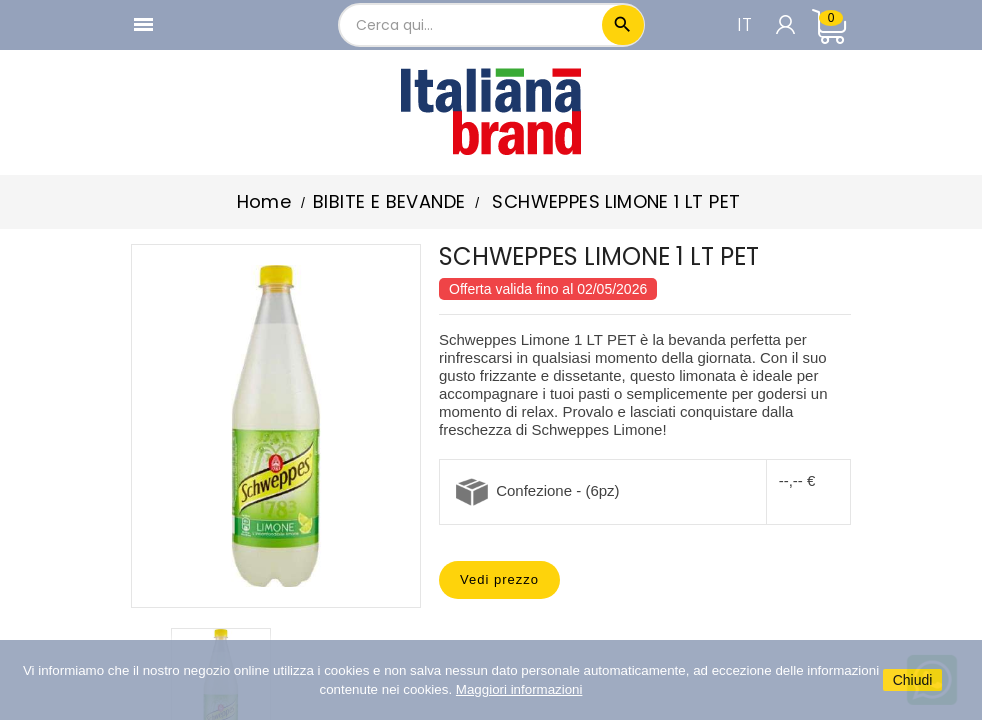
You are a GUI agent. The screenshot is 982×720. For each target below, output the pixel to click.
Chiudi (913, 680)
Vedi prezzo (499, 579)
